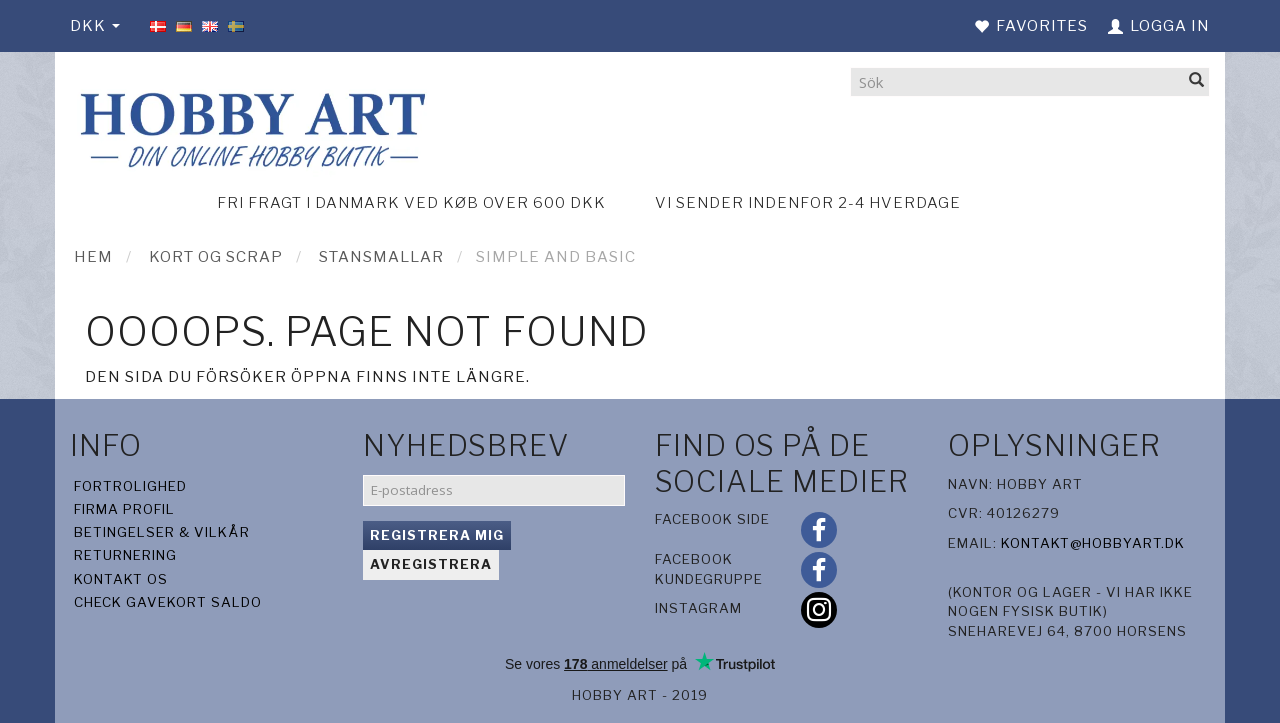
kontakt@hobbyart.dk (1093, 543)
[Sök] (1197, 81)
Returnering (125, 555)
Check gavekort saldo (168, 602)
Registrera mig (437, 535)
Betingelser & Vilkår (162, 532)
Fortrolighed (130, 486)
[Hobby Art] (250, 126)
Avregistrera (431, 564)
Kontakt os (121, 579)
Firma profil (124, 509)
